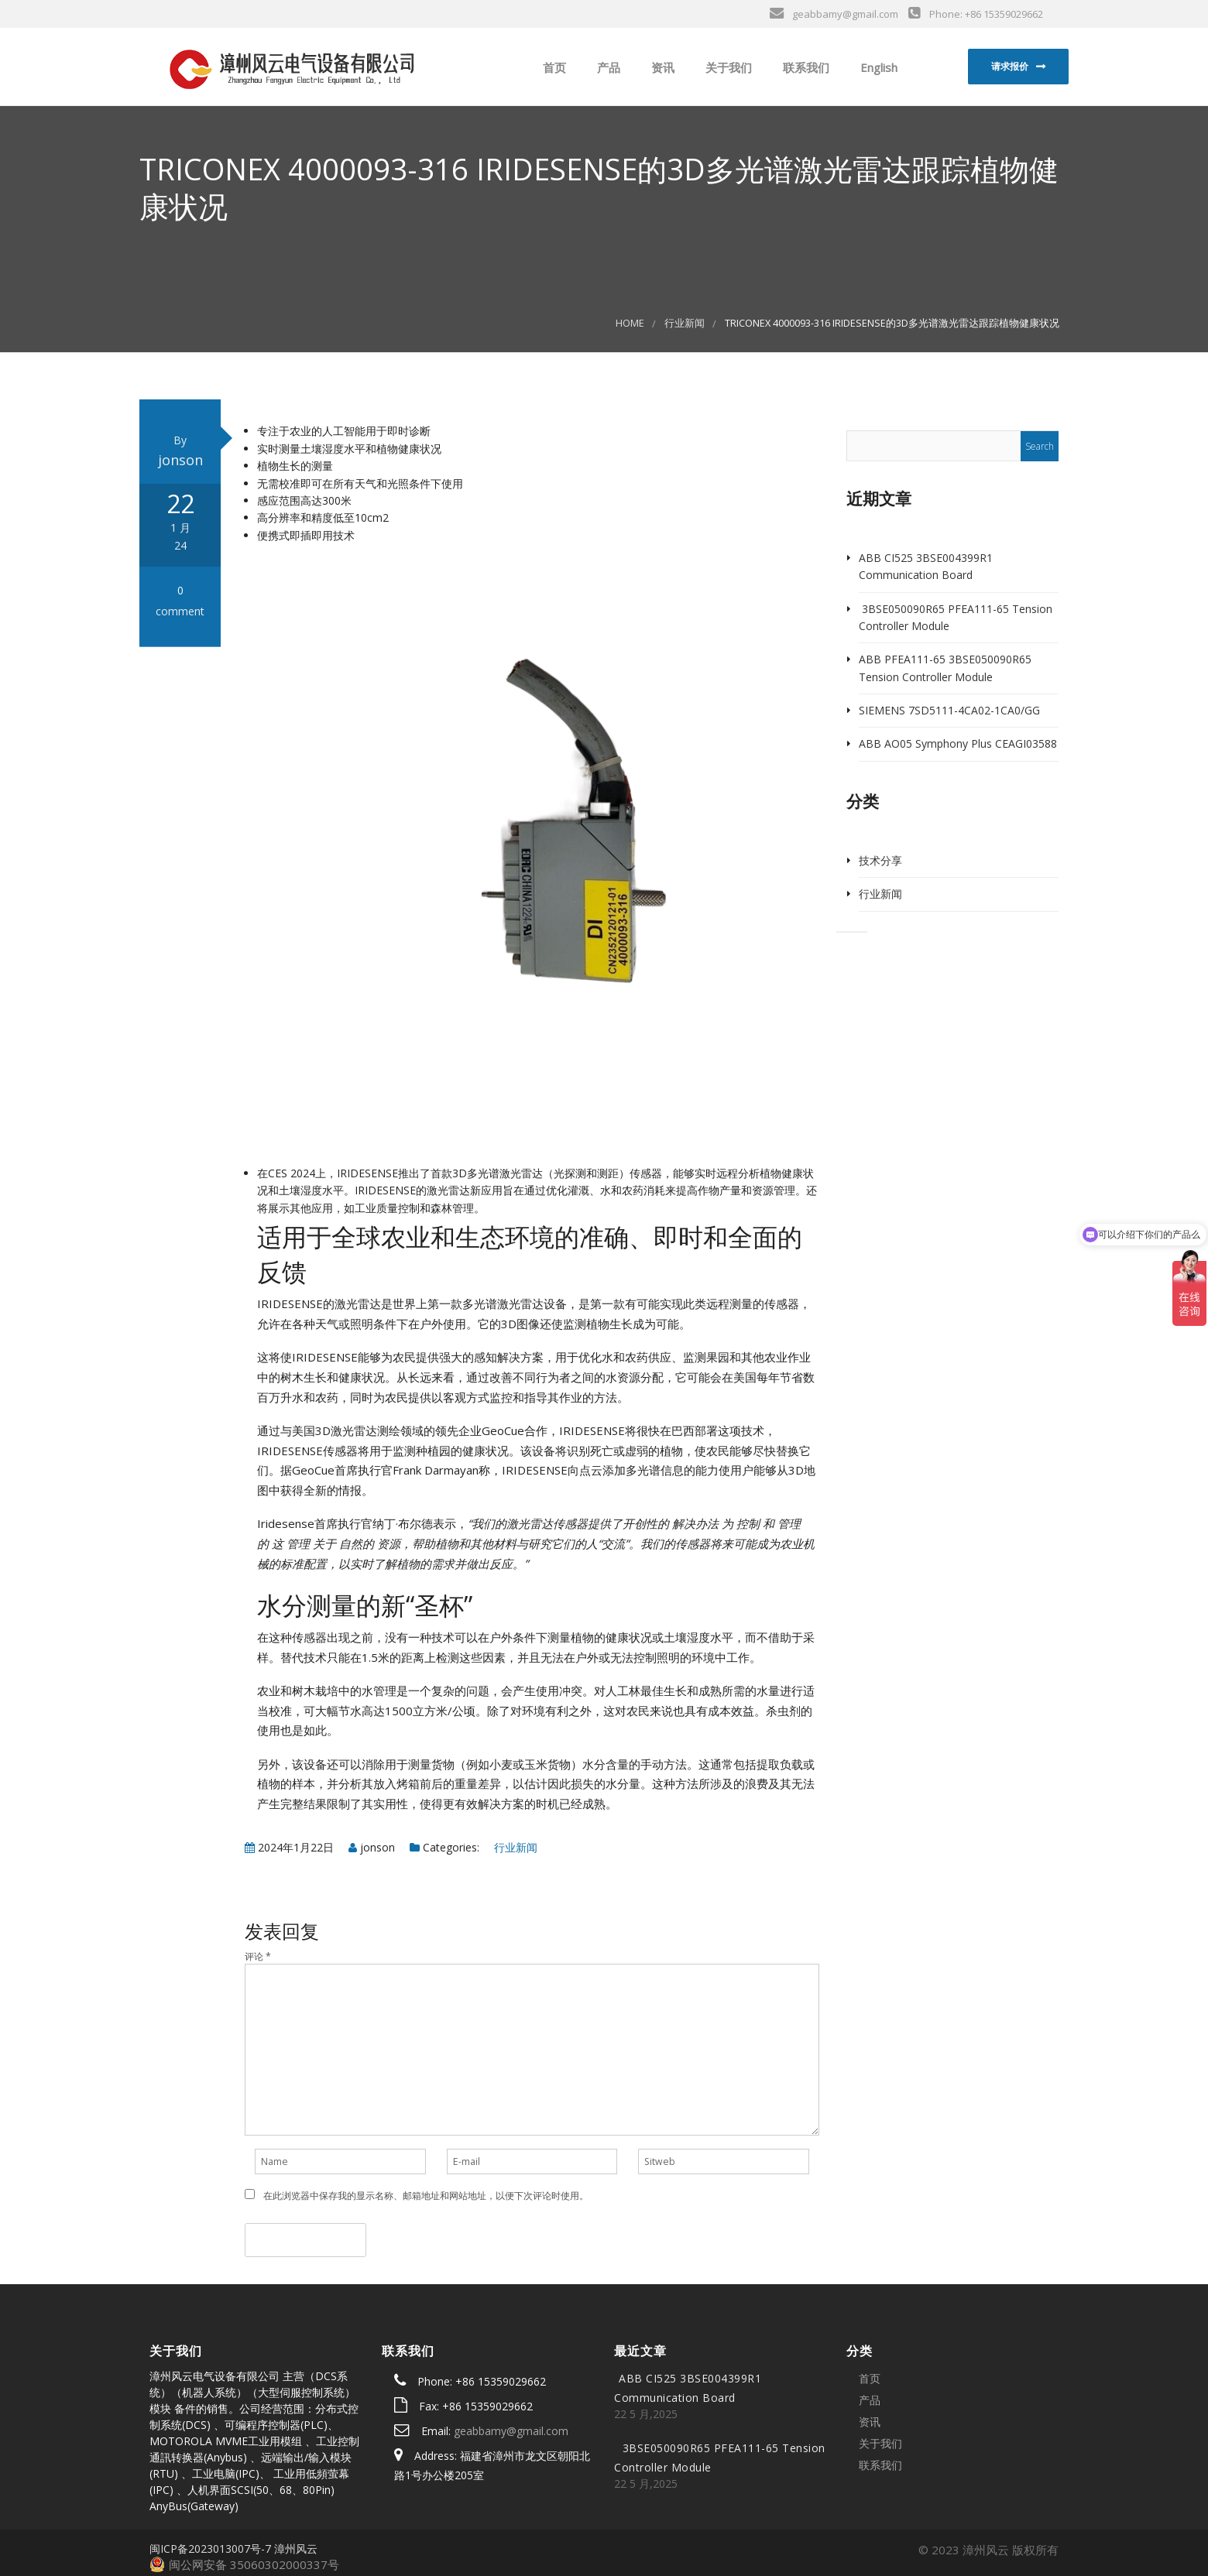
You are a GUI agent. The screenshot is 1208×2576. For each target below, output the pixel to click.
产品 (607, 67)
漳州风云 (295, 2548)
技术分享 (880, 860)
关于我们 (727, 67)
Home (630, 323)
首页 (553, 67)
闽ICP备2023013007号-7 (210, 2548)
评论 (258, 1956)
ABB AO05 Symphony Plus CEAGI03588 (958, 743)
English (877, 67)
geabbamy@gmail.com (511, 2431)
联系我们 (804, 67)
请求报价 (1009, 66)
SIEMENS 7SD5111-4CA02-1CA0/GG (949, 710)
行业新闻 (684, 323)
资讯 (661, 67)
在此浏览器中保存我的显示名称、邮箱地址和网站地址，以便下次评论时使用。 (426, 2195)
